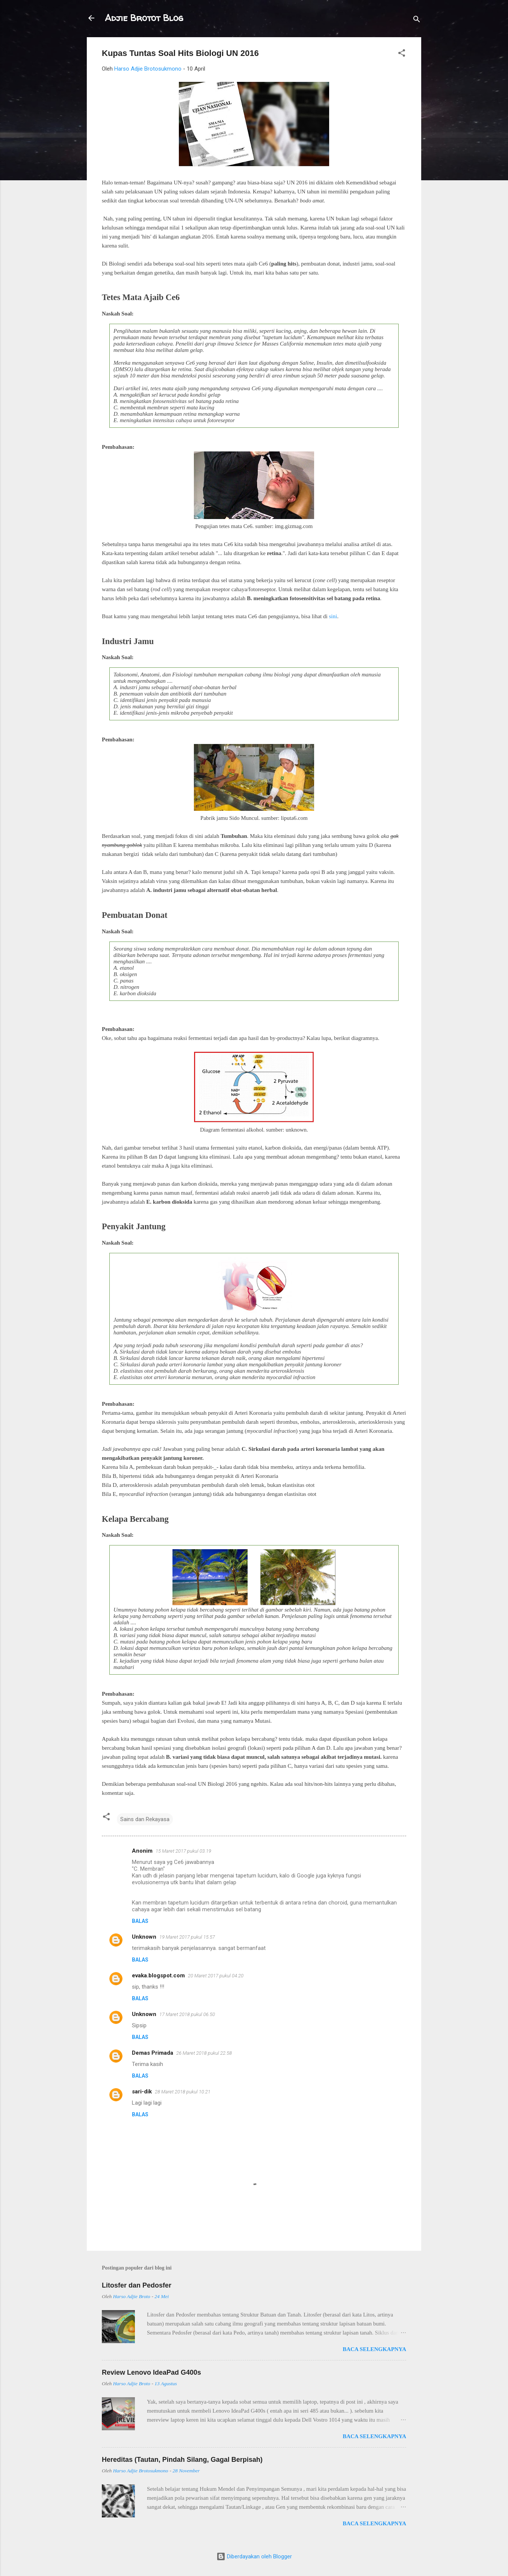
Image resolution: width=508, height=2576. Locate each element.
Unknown (144, 1936)
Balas (140, 1921)
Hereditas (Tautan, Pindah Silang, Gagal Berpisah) (182, 2459)
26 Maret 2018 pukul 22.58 (204, 2053)
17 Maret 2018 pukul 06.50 (187, 2014)
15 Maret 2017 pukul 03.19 (183, 1851)
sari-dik (142, 2091)
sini (333, 616)
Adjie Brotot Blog (144, 18)
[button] (401, 54)
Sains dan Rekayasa (144, 1819)
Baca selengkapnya (374, 2349)
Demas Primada (152, 2052)
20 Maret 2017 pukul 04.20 (215, 1975)
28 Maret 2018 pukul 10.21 (182, 2092)
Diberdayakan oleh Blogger (254, 2556)
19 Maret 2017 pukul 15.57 (187, 1937)
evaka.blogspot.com (158, 1975)
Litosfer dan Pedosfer (136, 2285)
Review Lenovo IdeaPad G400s (151, 2372)
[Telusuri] (416, 20)
